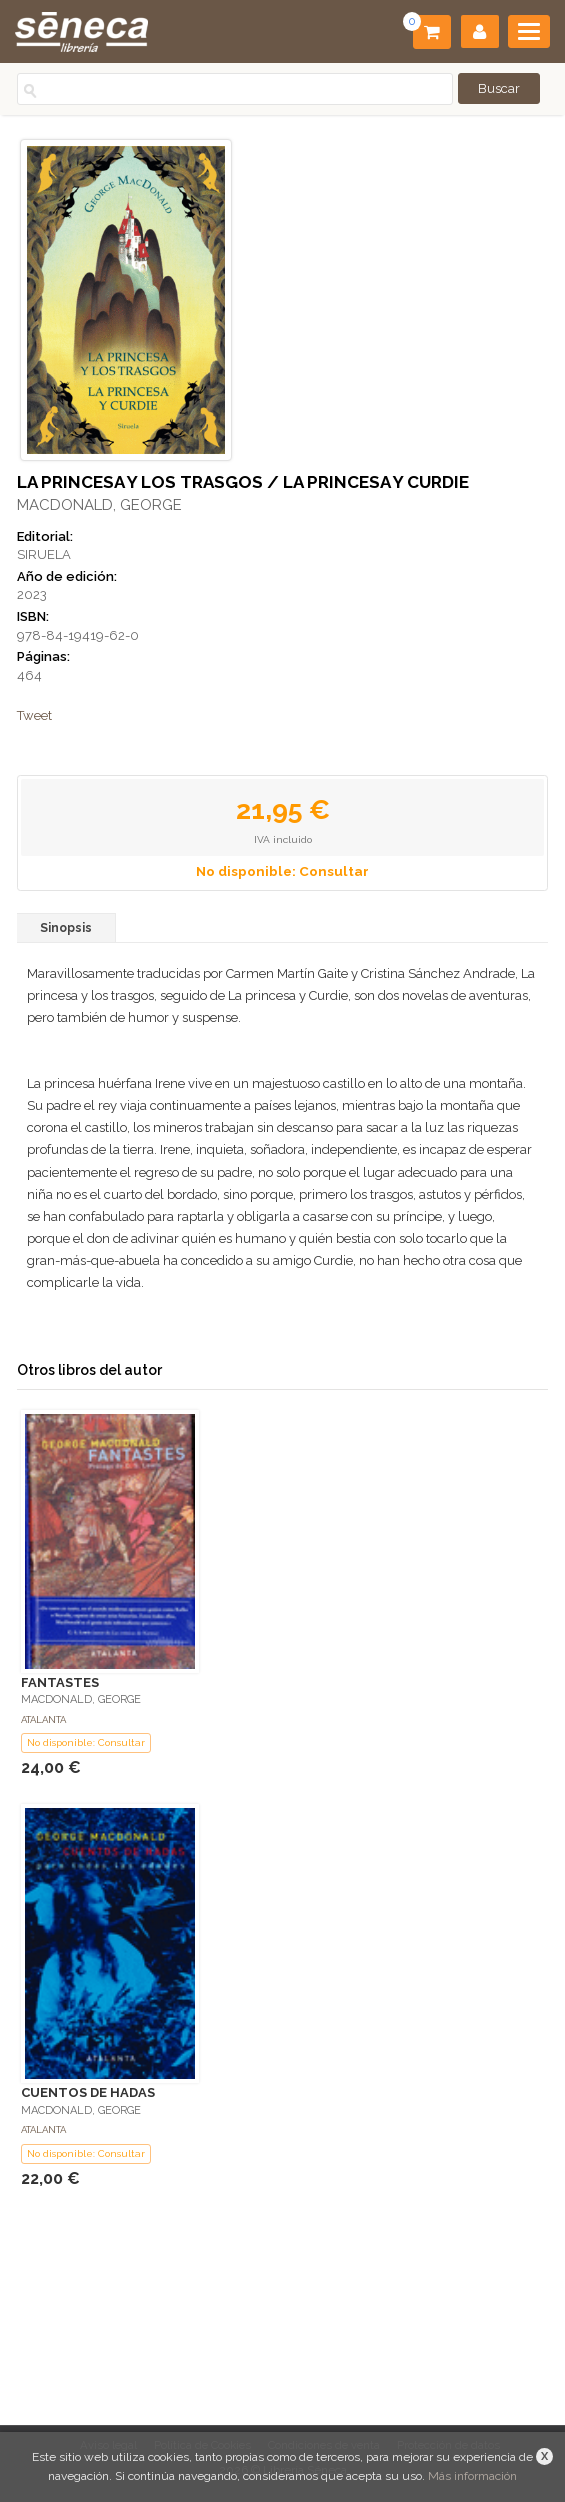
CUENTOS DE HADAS (88, 2092)
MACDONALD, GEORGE (99, 505)
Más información (472, 2476)
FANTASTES (60, 1682)
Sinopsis (66, 928)
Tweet (34, 715)
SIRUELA (44, 554)
